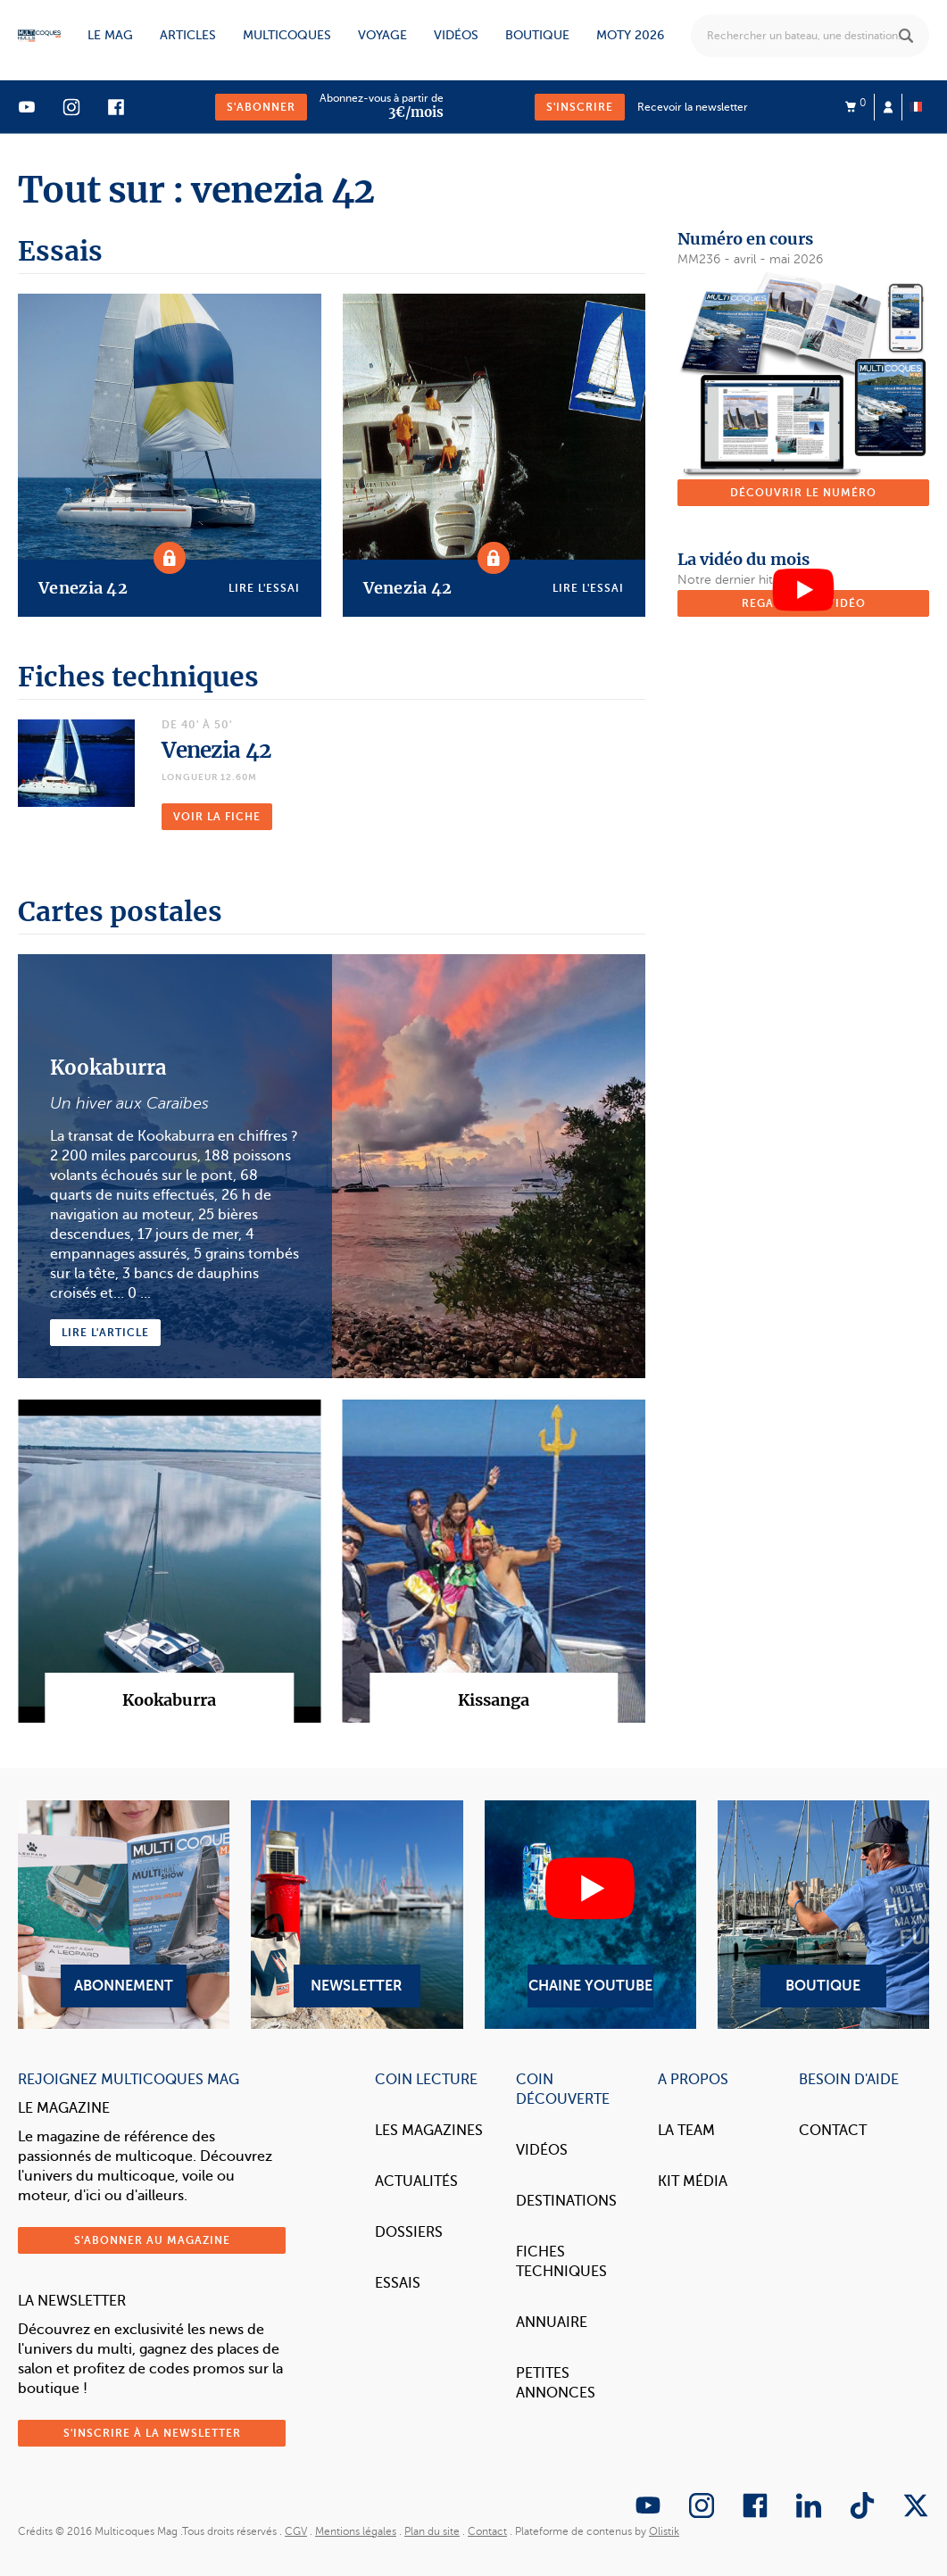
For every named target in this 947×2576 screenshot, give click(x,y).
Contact (833, 2131)
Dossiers (409, 2232)
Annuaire (551, 2322)
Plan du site (432, 2531)
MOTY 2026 (630, 35)
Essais (397, 2283)
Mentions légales (355, 2531)
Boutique (537, 35)
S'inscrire (579, 107)
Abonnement (123, 1914)
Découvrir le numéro (803, 492)
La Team (686, 2131)
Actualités (416, 2181)
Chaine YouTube (590, 1914)
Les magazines (429, 2131)
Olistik (664, 2531)
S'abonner (261, 107)
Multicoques (287, 35)
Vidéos (456, 35)
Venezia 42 (216, 750)
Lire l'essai (264, 588)
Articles (188, 35)
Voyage (382, 35)
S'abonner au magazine (152, 2240)
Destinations (566, 2201)
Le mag (110, 35)
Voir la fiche (217, 816)
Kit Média (692, 2181)
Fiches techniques (561, 2262)
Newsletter (356, 1914)
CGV (296, 2531)
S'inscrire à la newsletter (152, 2433)
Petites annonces (555, 2383)
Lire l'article (105, 1332)
